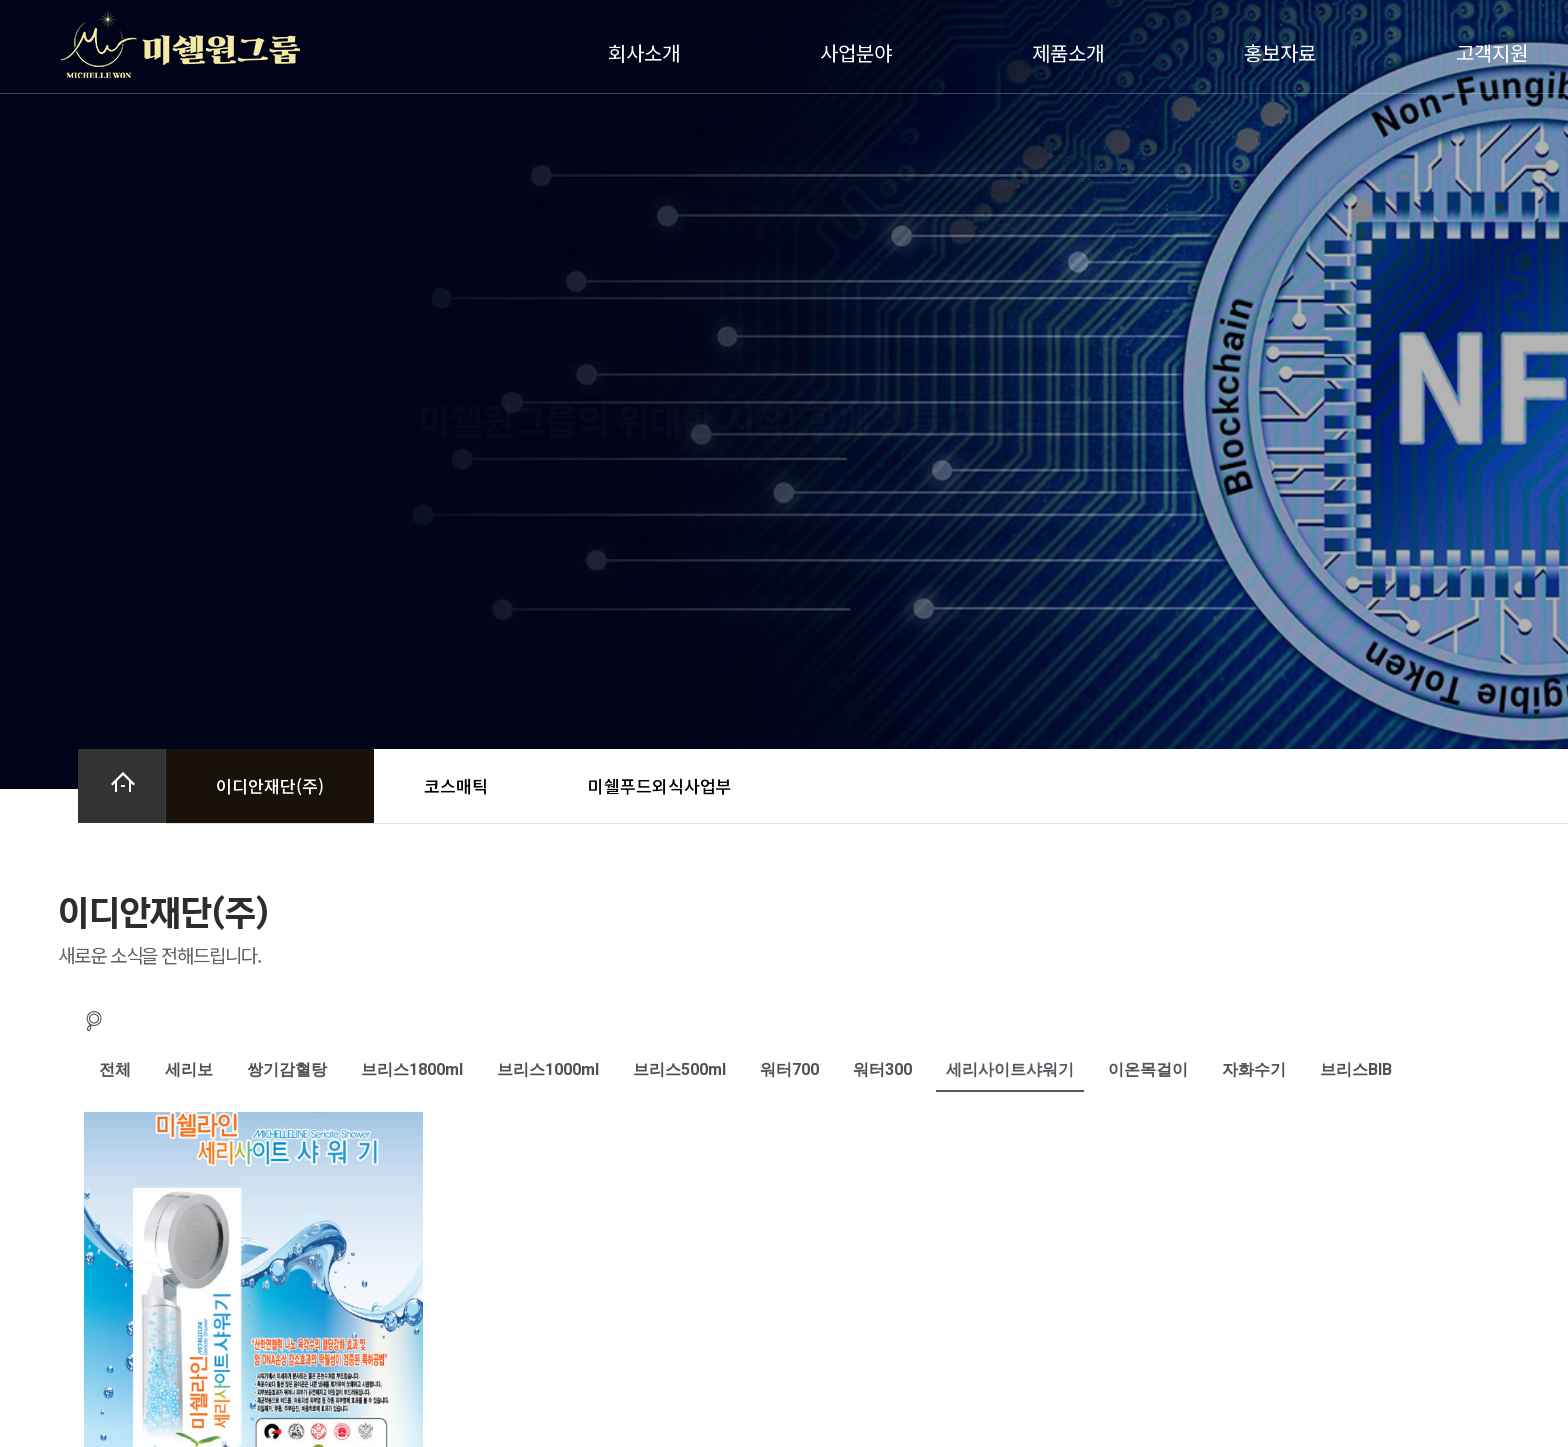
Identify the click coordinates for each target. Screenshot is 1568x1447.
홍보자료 (1285, 52)
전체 (115, 1069)
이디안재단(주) (270, 785)
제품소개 (1073, 52)
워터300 (882, 1069)
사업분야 (861, 52)
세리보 (189, 1069)
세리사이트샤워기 (1010, 1069)
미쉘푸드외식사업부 (660, 785)
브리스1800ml (412, 1069)
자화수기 (1254, 1069)
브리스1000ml (548, 1069)
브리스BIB (1356, 1069)
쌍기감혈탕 (287, 1069)
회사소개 (649, 52)
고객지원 (1497, 52)
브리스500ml (679, 1069)
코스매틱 (456, 785)
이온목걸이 (1148, 1069)
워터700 (789, 1069)
